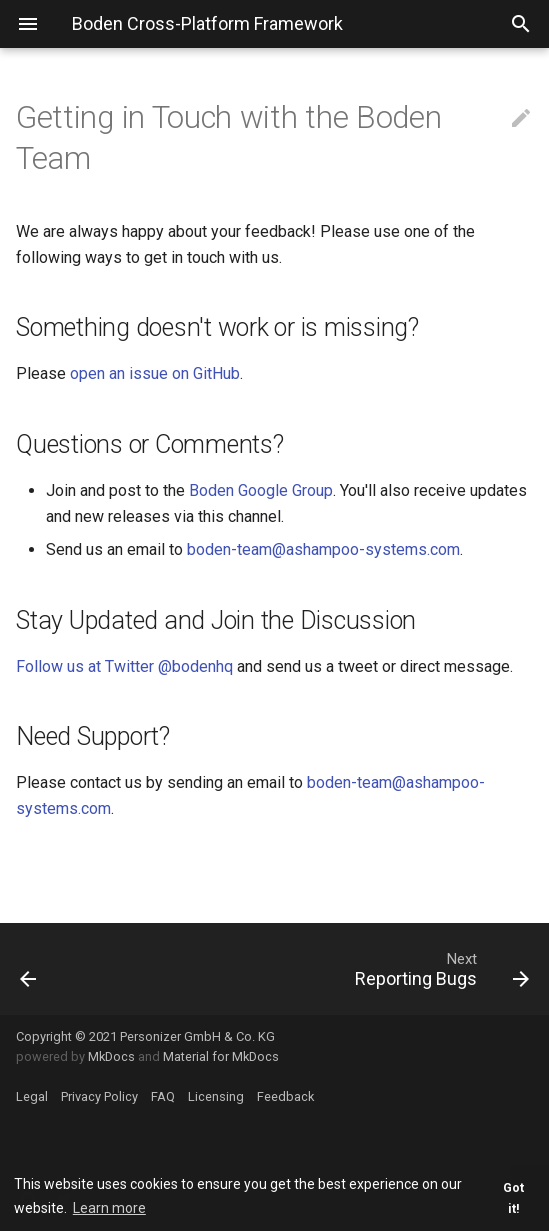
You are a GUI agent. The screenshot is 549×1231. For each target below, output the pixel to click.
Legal (32, 1096)
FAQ (163, 1096)
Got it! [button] (513, 1198)
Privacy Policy (99, 1096)
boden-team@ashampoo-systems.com (323, 549)
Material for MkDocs (221, 1056)
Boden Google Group (261, 490)
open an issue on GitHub (155, 373)
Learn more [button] (109, 1208)
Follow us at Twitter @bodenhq (124, 666)
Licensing (216, 1096)
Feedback (285, 1096)
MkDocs (111, 1056)
